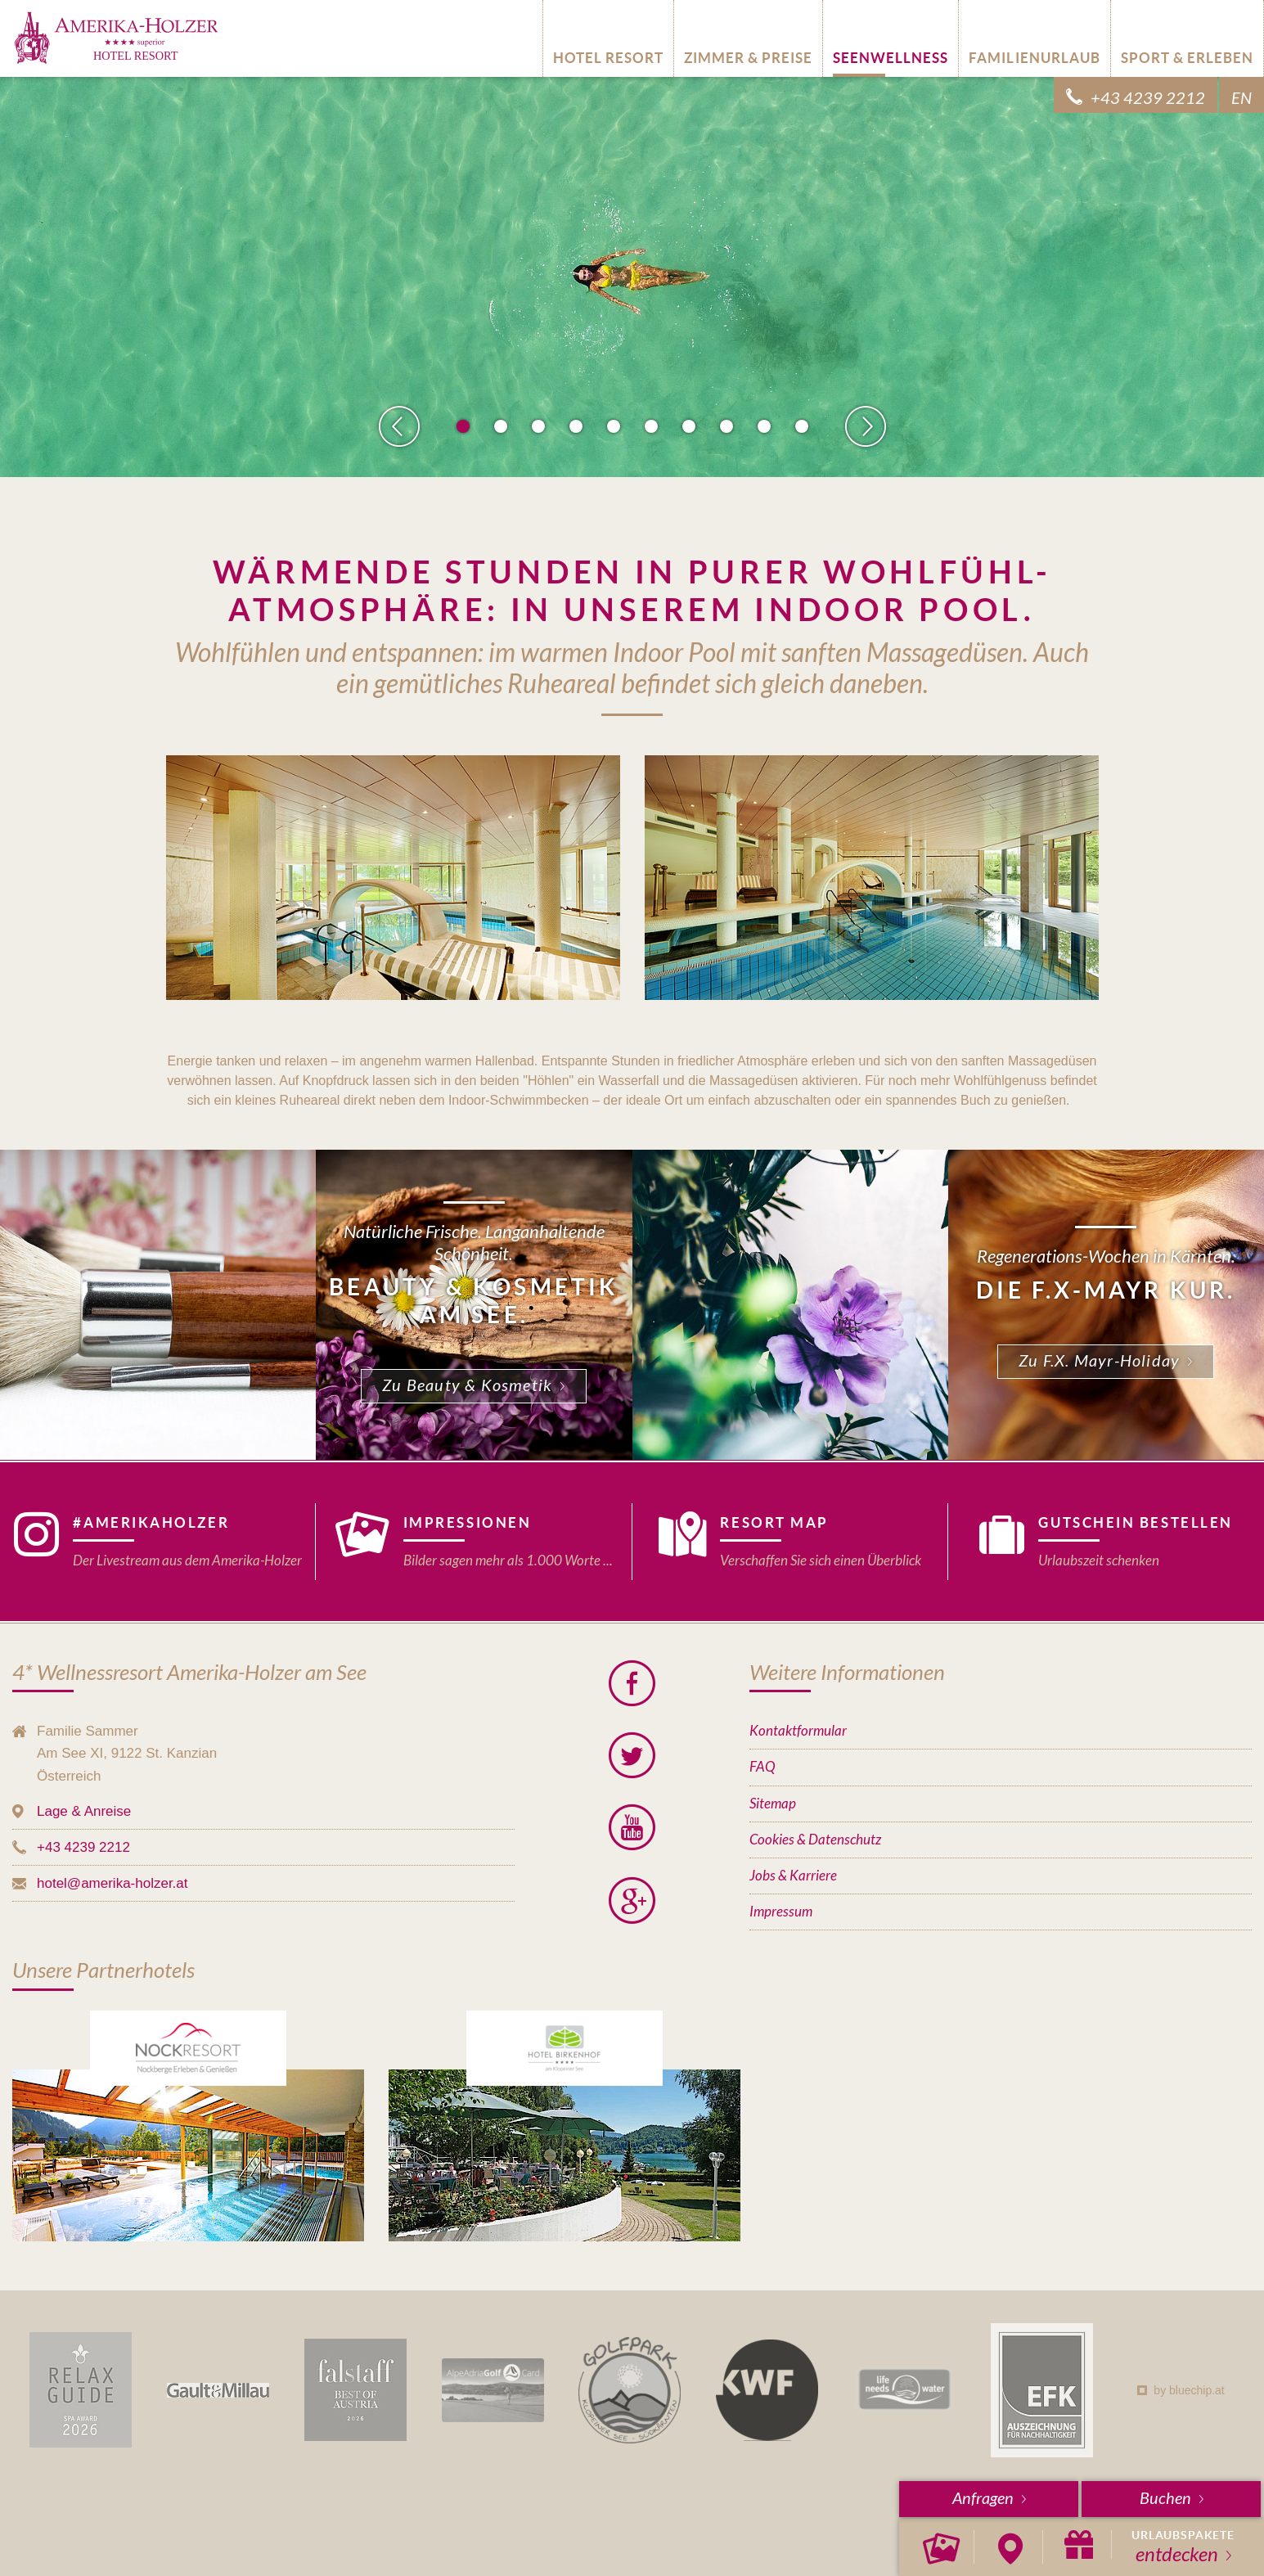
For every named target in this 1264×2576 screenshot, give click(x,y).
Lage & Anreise (84, 1811)
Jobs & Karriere (793, 1876)
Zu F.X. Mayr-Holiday (1099, 1361)
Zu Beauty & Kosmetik (467, 1385)
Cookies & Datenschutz (815, 1840)
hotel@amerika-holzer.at (112, 1883)
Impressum (780, 1912)
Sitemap (772, 1804)
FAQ (762, 1767)
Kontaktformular (798, 1731)
